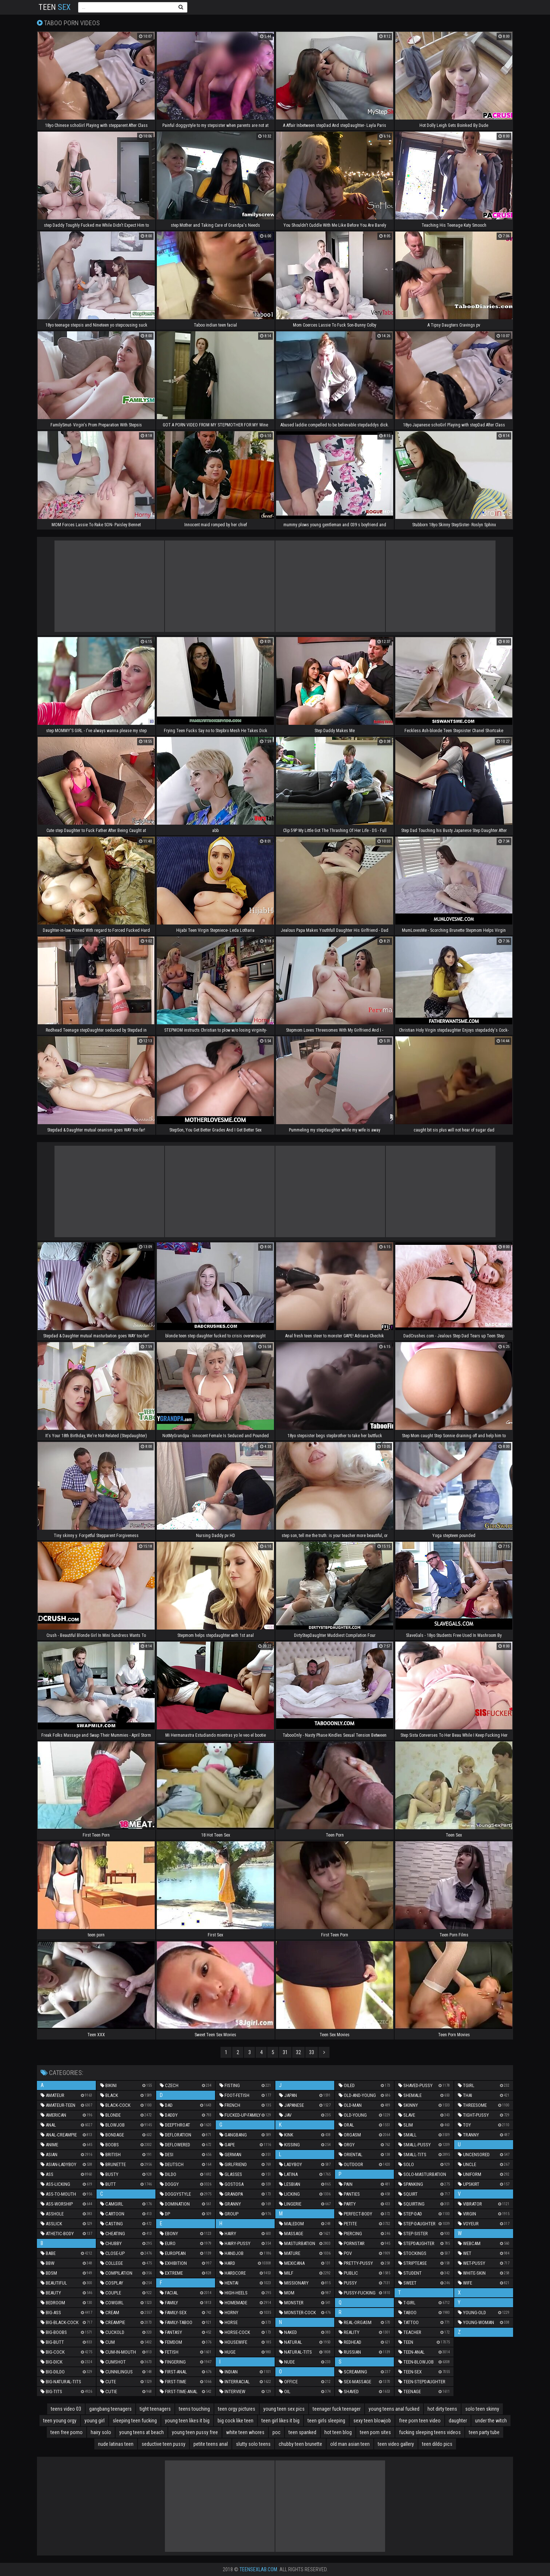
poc (276, 2432)
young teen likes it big (187, 2421)
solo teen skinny (482, 2409)
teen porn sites (375, 2432)
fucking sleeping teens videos (430, 2432)
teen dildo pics (437, 2444)
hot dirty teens (442, 2409)
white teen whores (245, 2432)
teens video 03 (66, 2409)
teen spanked (302, 2432)
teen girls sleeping (326, 2421)
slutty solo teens (253, 2444)
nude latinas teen (115, 2444)
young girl (94, 2421)
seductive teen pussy (163, 2444)
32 (298, 2052)
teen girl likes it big (280, 2421)
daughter (458, 2421)
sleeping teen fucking (135, 2421)
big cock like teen (235, 2421)
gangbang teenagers (110, 2409)
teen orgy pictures (236, 2409)
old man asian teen (350, 2444)
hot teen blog (338, 2432)
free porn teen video (420, 2421)
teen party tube (484, 2432)
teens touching (194, 2409)
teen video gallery (396, 2444)
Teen (54, 7)
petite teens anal (210, 2444)
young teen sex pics (284, 2409)
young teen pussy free (195, 2432)
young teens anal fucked (394, 2409)
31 (285, 2052)
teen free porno (66, 2432)
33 (311, 2052)
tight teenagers (155, 2409)
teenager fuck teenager (337, 2409)
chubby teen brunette (300, 2444)
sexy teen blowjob (372, 2421)
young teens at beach (141, 2432)
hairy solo (101, 2432)
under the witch (491, 2421)
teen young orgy (59, 2421)
